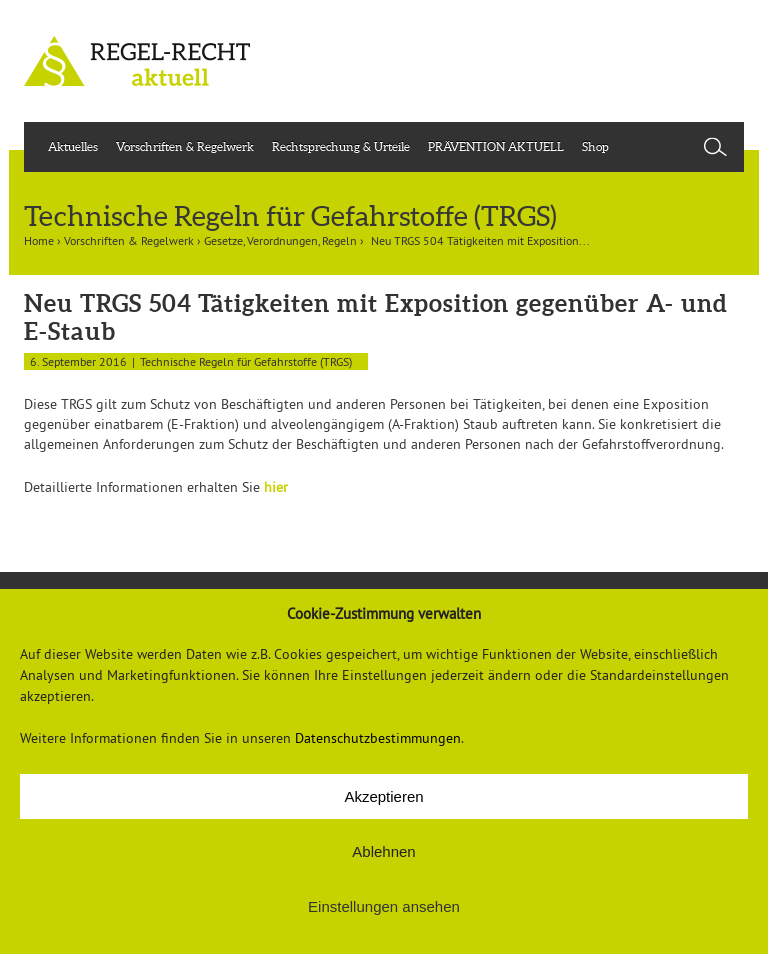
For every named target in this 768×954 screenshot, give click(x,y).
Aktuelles (73, 146)
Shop (595, 146)
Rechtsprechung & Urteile (341, 146)
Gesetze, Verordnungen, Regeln (280, 240)
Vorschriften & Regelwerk (185, 146)
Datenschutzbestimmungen (378, 738)
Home (39, 240)
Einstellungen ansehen (384, 906)
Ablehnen (383, 851)
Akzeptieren (383, 796)
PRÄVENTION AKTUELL (496, 146)
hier (276, 487)
